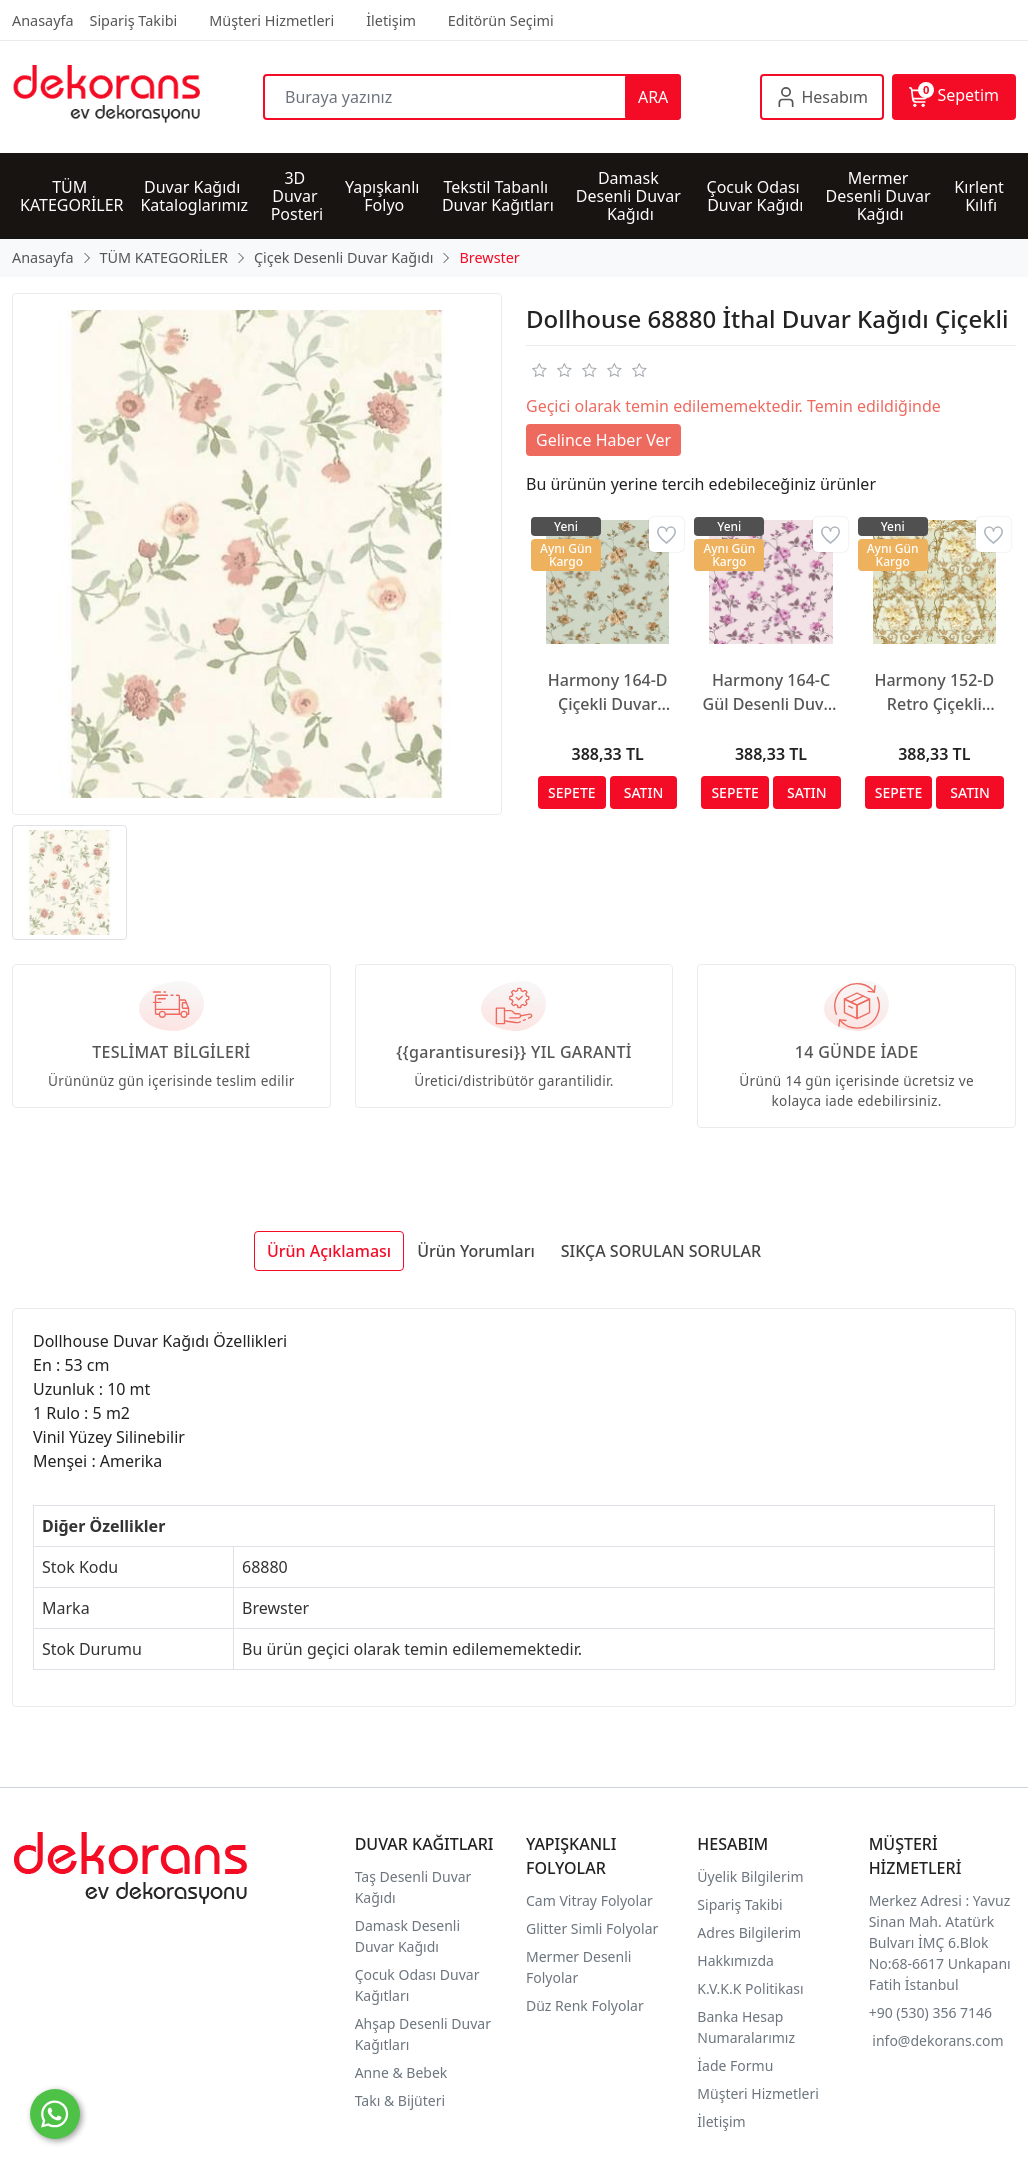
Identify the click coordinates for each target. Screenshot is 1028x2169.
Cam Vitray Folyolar (589, 1900)
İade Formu (735, 2065)
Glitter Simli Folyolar (592, 1928)
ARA (653, 97)
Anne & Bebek (401, 2072)
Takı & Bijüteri (400, 2100)
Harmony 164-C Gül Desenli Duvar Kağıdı (771, 692)
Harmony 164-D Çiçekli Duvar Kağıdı (608, 692)
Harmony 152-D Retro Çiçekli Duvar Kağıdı (934, 692)
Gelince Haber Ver (603, 440)
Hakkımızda (735, 1960)
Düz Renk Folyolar (585, 2005)
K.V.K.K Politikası (752, 1988)
